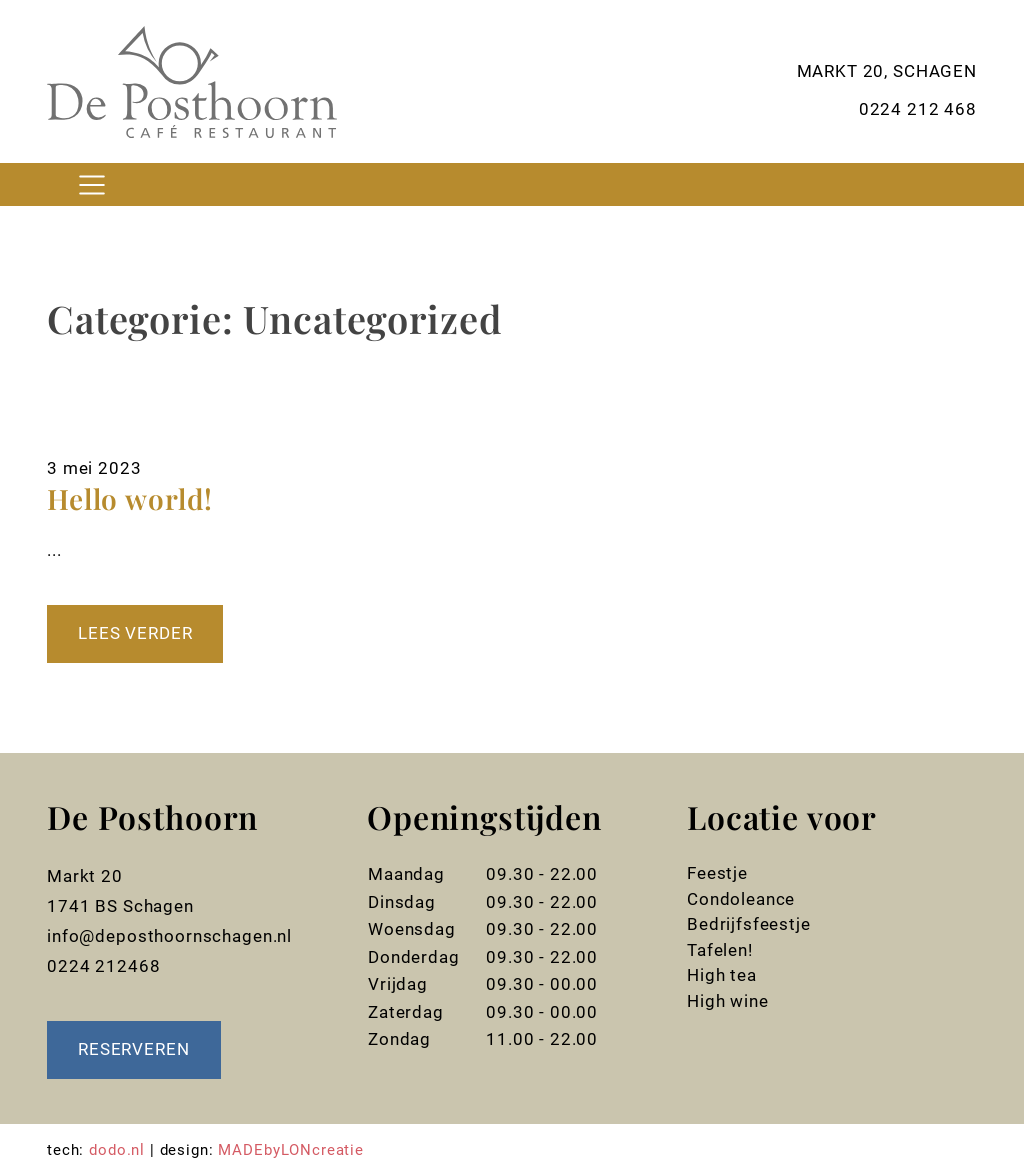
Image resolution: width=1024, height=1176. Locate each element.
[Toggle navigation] (91, 184)
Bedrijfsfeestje (749, 924)
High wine (728, 1001)
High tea (722, 975)
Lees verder (135, 633)
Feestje (717, 873)
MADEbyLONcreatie (291, 1150)
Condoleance (741, 899)
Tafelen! (720, 950)
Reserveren (134, 1049)
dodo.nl (117, 1150)
